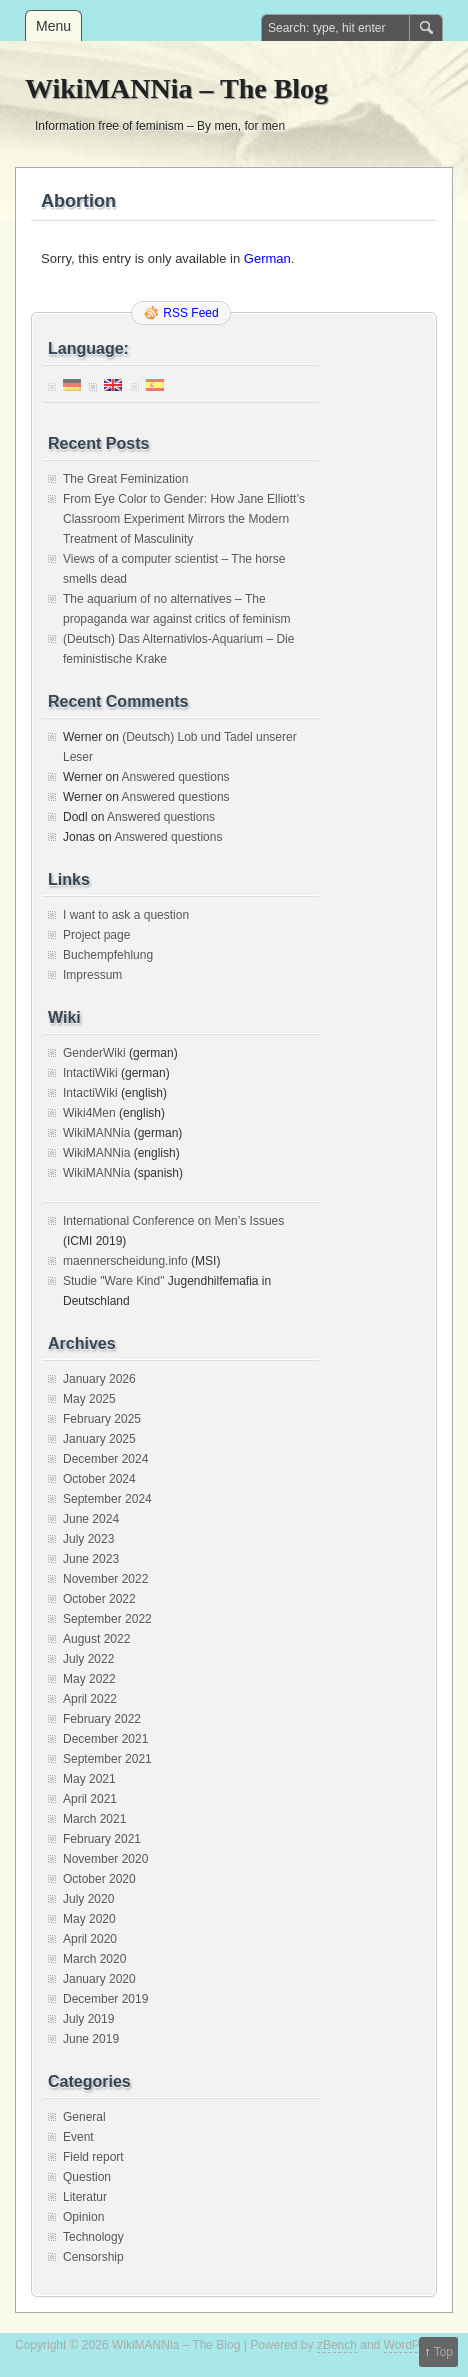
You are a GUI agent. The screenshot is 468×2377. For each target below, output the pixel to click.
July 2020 (88, 1899)
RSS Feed (190, 313)
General (84, 2117)
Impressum (92, 975)
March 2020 (94, 1959)
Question (87, 2177)
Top (443, 2352)
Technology (93, 2237)
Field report (93, 2157)
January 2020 (99, 1979)
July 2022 (88, 1659)
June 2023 (91, 1559)
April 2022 (90, 1699)
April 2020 (90, 1939)
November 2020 (105, 1859)
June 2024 (91, 1519)
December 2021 (105, 1739)
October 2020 (99, 1879)
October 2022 (99, 1599)
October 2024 (99, 1479)
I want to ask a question (126, 915)
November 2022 (105, 1579)
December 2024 (105, 1459)
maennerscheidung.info (125, 1261)
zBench (337, 2345)
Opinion (83, 2217)
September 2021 (107, 1759)
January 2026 (99, 1379)
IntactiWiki (90, 1073)
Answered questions (175, 777)
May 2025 (89, 1399)
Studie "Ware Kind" (113, 1281)
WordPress (413, 2345)
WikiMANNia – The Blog (176, 88)
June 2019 (91, 2039)
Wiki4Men (89, 1113)
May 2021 (89, 1779)
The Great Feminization (125, 479)
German (267, 258)
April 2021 (90, 1799)
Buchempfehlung (108, 955)
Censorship (93, 2257)
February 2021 (102, 1839)
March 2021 (94, 1819)
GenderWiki (94, 1053)
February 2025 (102, 1419)
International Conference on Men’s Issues (173, 1221)
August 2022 (96, 1639)
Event (78, 2137)
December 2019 (105, 1999)
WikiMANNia (96, 1133)
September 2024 (107, 1499)
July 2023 (88, 1539)
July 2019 (88, 2019)
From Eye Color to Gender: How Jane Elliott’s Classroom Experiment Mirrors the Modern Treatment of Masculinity (184, 519)
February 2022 (102, 1719)
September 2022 (107, 1619)
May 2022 (89, 1679)
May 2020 (89, 1919)
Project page (96, 935)
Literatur (85, 2197)
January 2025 (99, 1439)
